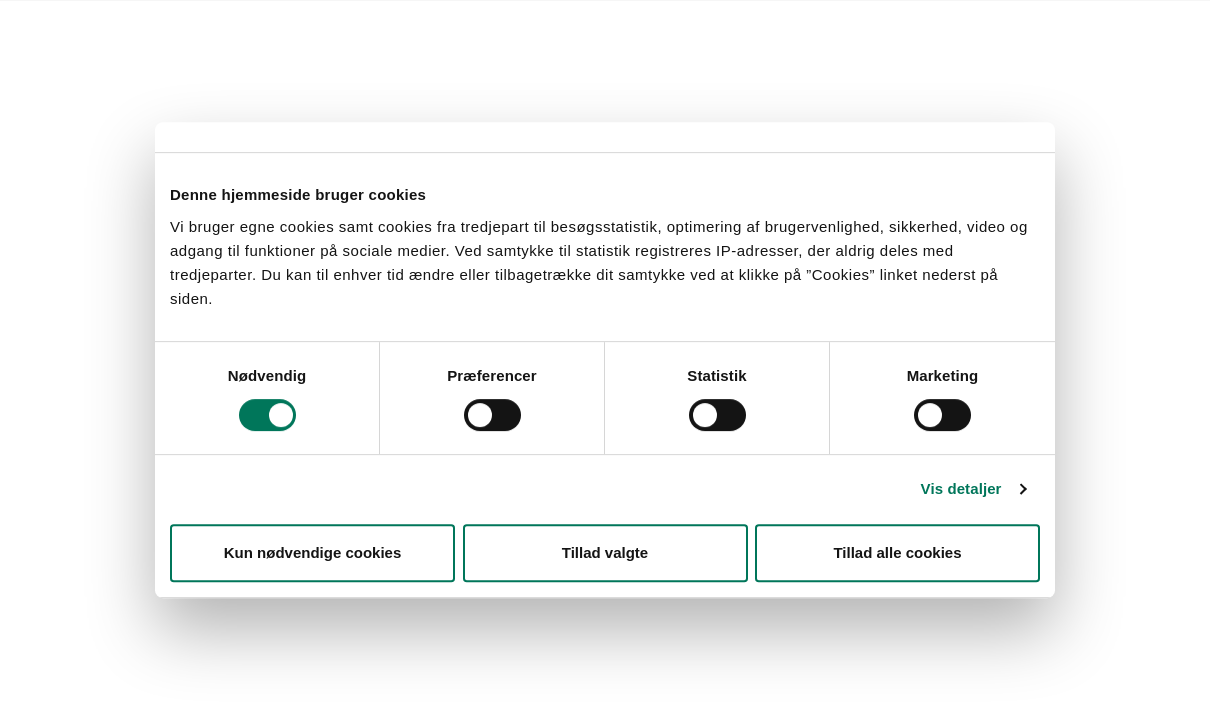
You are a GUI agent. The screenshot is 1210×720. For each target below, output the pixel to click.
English (604, 25)
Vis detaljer (961, 488)
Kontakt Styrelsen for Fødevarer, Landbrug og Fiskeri (391, 25)
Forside (108, 25)
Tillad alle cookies (897, 552)
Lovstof (176, 25)
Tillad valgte (605, 552)
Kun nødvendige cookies (313, 552)
